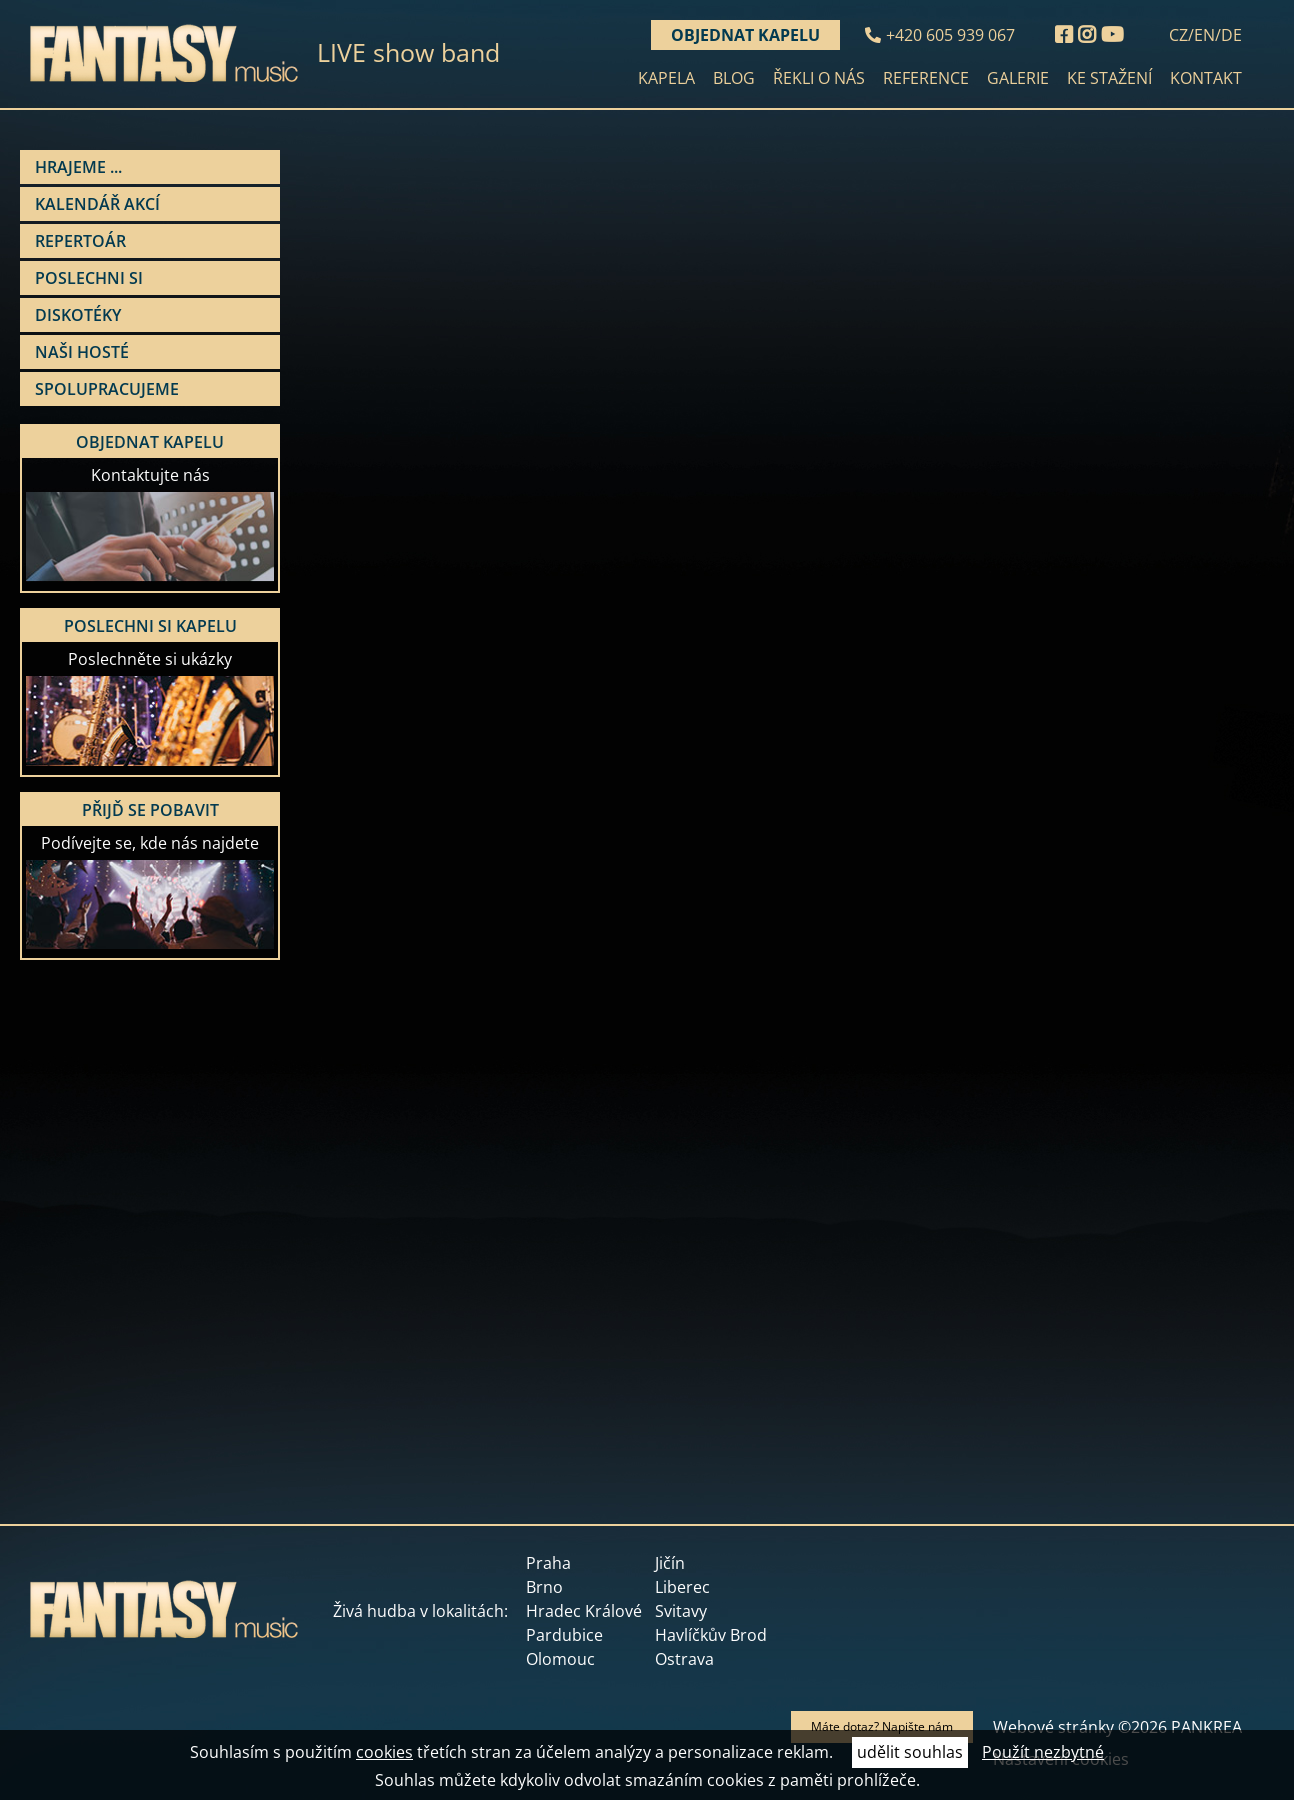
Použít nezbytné (1043, 1752)
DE (1231, 35)
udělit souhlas (910, 1752)
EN (1204, 35)
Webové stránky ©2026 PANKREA (1117, 1727)
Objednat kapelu (745, 35)
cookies (384, 1752)
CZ (1178, 35)
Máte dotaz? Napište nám (882, 1726)
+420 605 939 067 (950, 35)
